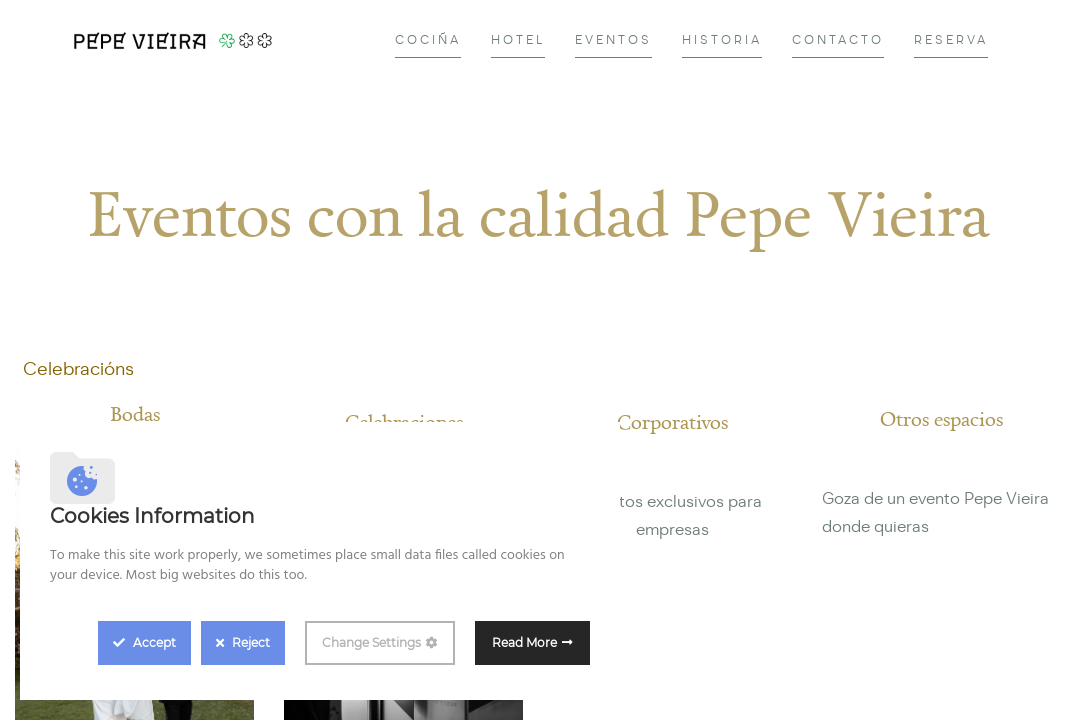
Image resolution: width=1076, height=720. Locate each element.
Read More (524, 642)
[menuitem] (428, 40)
